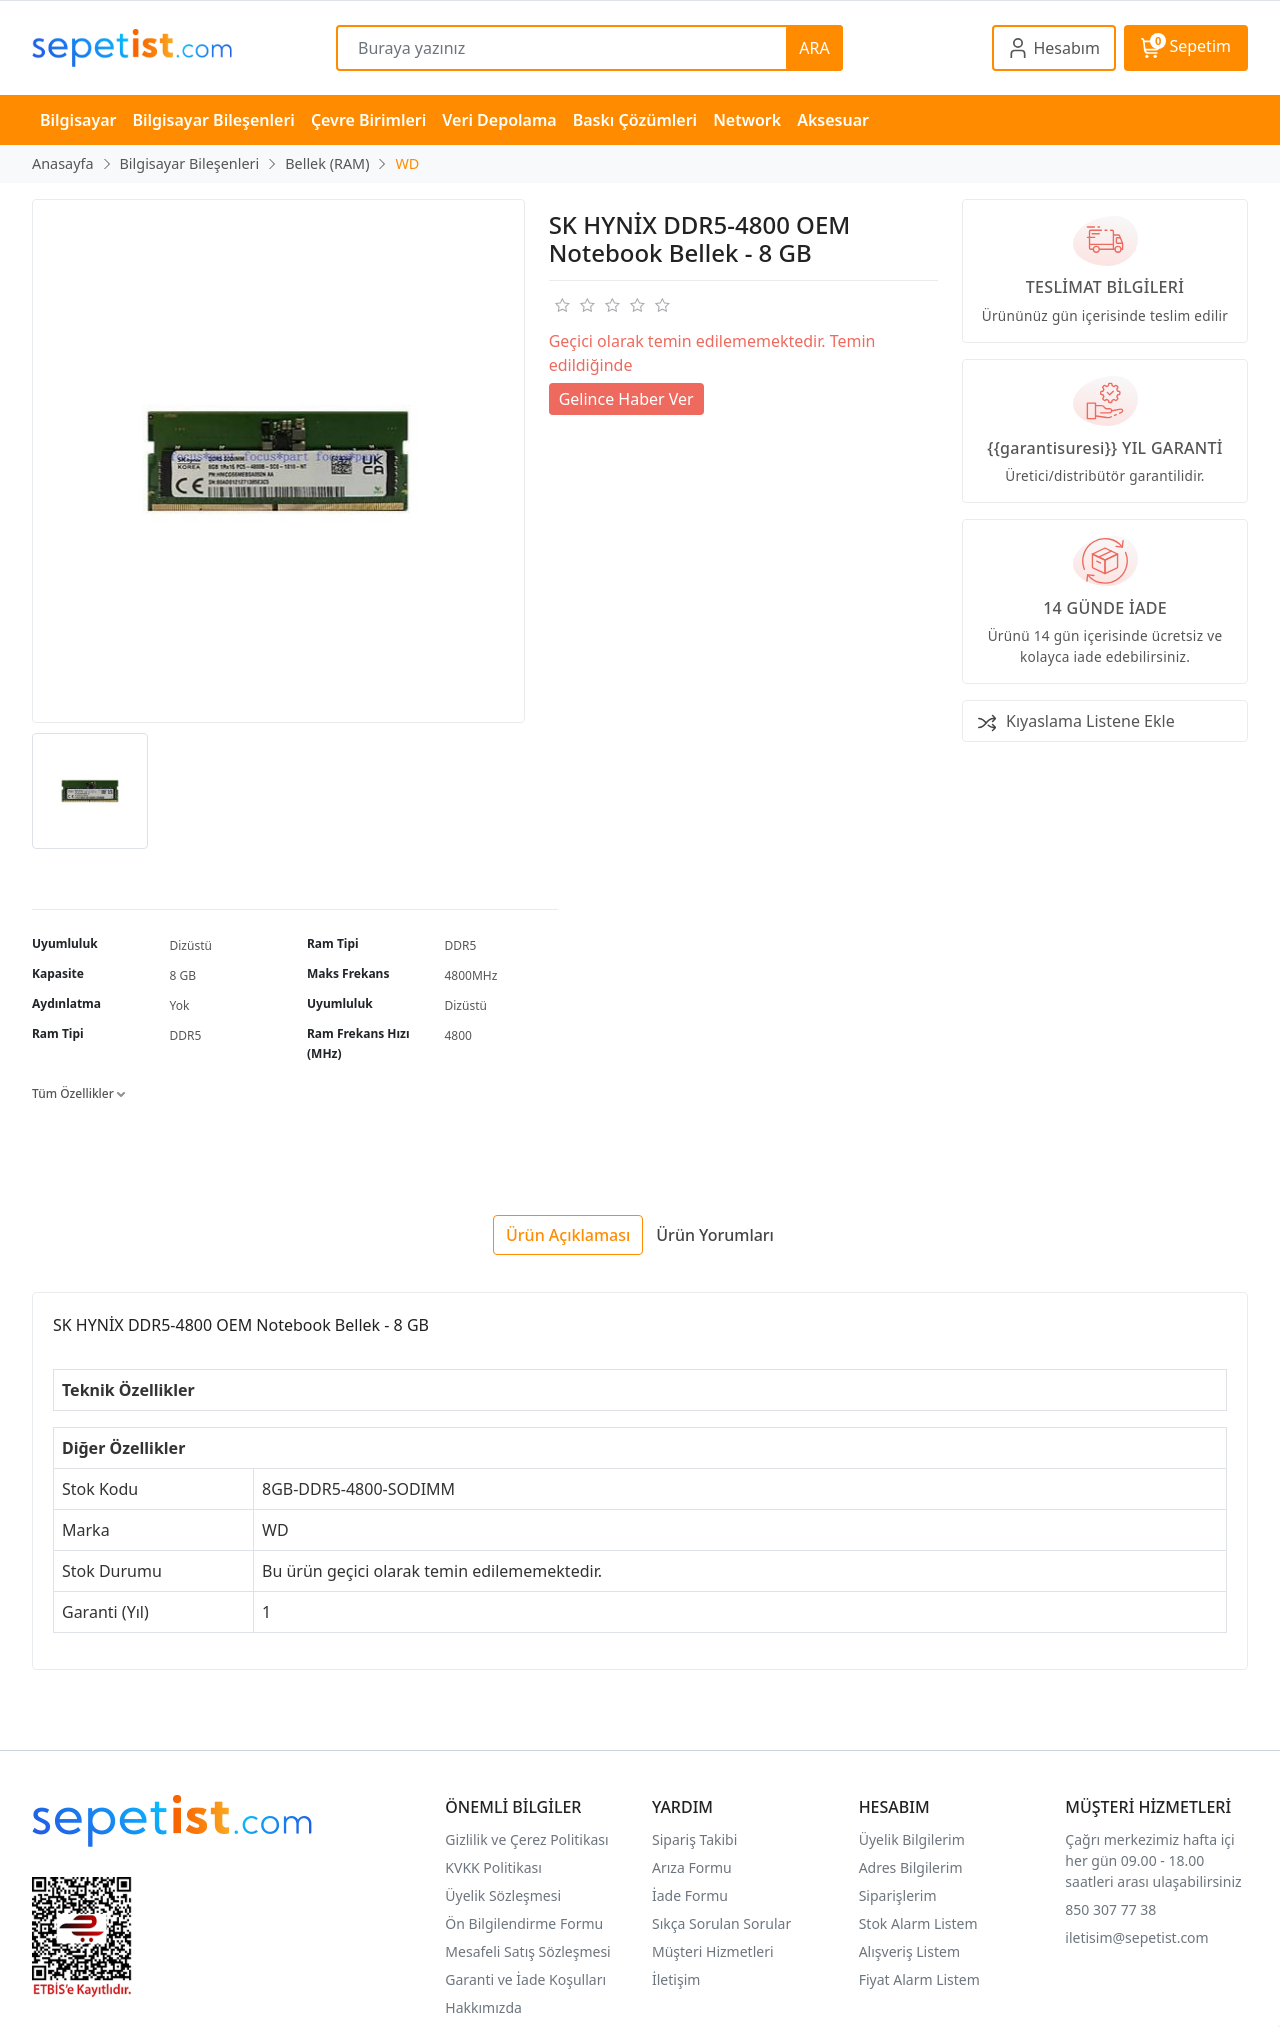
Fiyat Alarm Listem (919, 1979)
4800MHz (471, 975)
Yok (180, 1005)
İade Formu (690, 1895)
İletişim (676, 1979)
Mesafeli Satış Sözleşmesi (527, 1951)
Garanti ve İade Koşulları (525, 1979)
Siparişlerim (898, 1895)
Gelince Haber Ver (626, 399)
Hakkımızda (483, 2007)
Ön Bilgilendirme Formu (524, 1923)
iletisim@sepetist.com (1136, 1937)
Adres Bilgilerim (911, 1867)
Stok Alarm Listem (918, 1923)
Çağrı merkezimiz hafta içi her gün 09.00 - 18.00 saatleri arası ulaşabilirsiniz (1153, 1860)
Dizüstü (191, 945)
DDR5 (461, 945)
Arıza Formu (692, 1867)
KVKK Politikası (493, 1867)
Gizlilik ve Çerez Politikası (526, 1839)
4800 (458, 1035)
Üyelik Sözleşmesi (503, 1895)
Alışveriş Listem (909, 1951)
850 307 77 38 (1110, 1909)
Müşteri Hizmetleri (713, 1951)
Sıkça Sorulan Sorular (721, 1923)
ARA (814, 48)
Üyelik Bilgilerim (912, 1839)
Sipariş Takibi (694, 1839)
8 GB (183, 975)
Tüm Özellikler (78, 1093)
